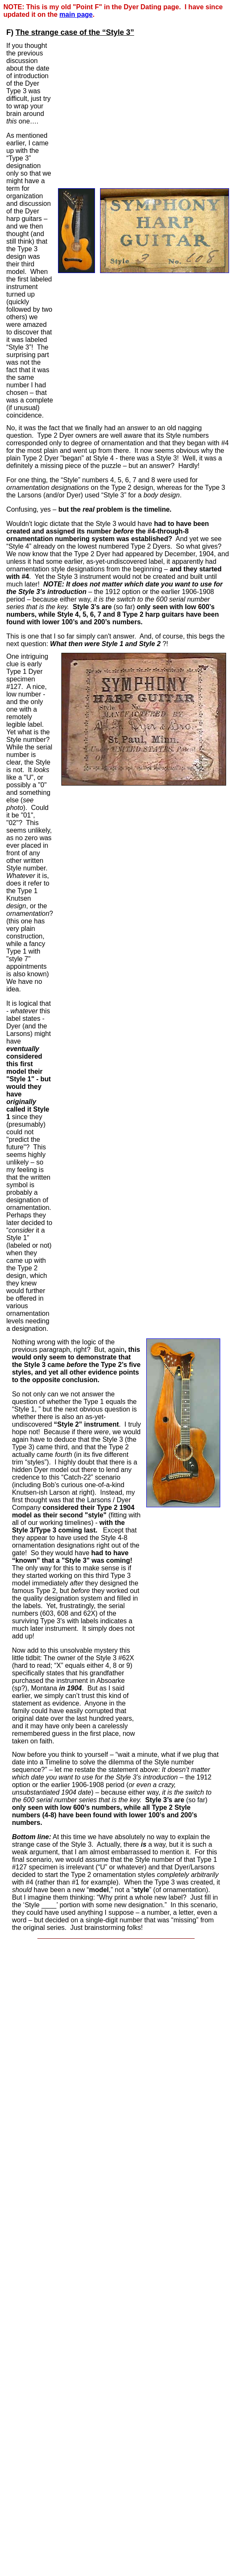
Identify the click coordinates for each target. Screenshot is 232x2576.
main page (75, 14)
